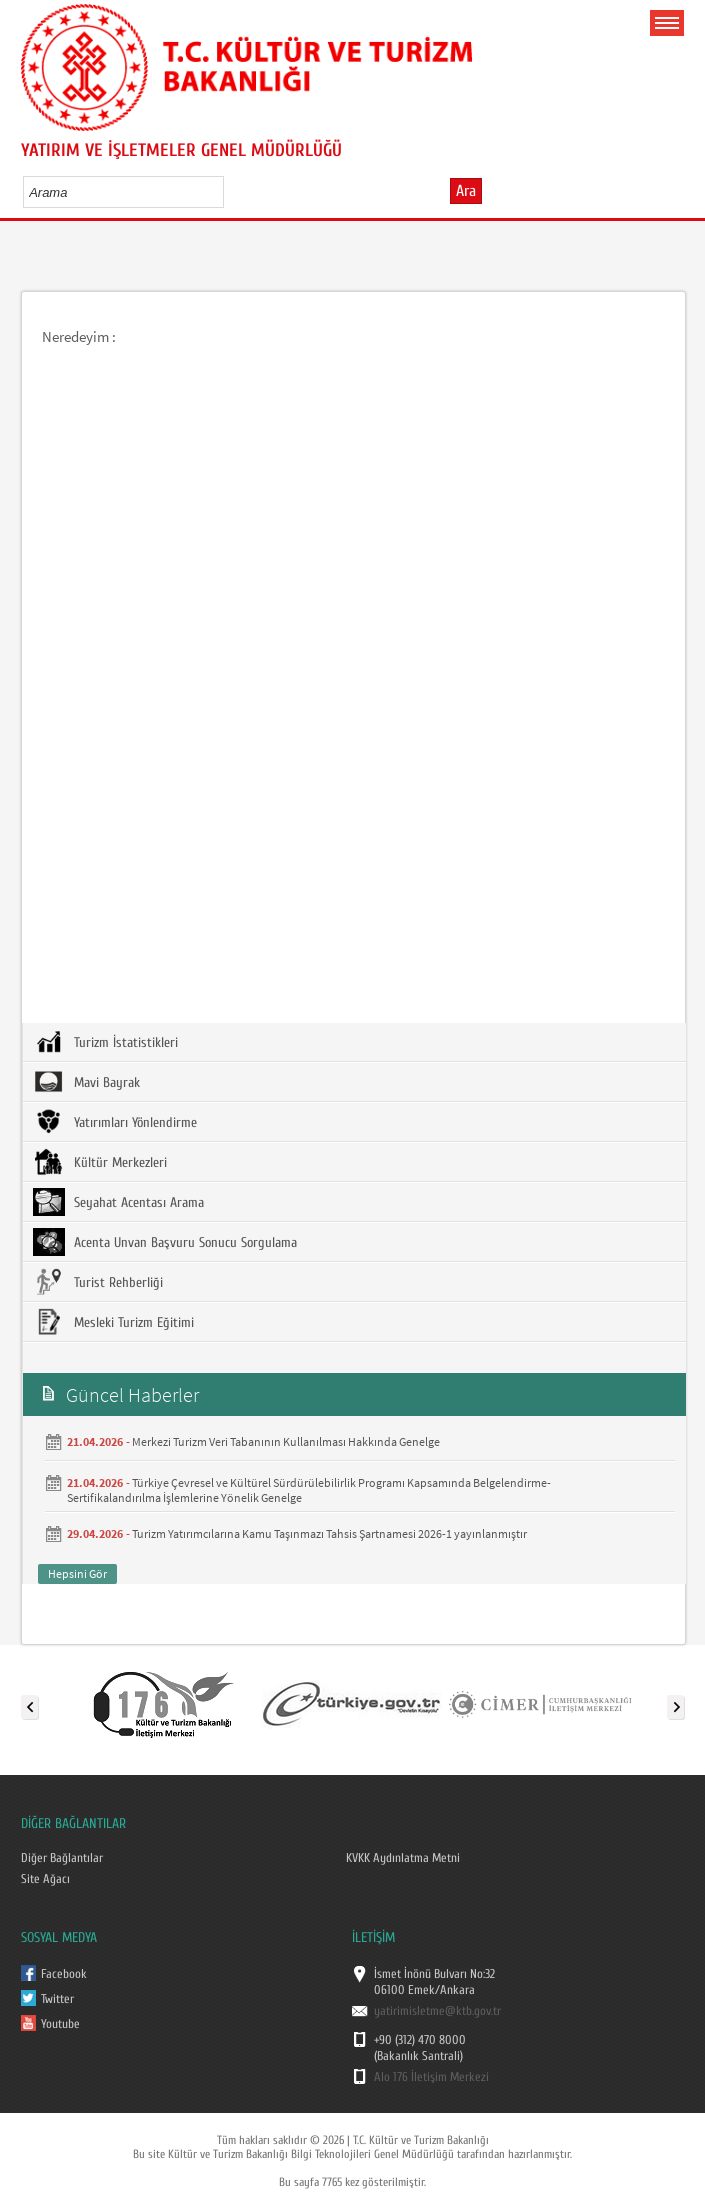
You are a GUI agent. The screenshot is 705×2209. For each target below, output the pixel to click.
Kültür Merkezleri (100, 1162)
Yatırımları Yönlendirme (115, 1122)
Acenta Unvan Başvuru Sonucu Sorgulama (165, 1242)
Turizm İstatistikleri (105, 1042)
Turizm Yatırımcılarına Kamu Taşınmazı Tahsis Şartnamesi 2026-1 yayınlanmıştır (329, 1533)
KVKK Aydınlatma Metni (403, 1858)
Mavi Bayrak (86, 1082)
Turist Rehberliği (98, 1282)
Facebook (64, 1974)
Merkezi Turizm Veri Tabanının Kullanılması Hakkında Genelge (286, 1441)
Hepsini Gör (77, 1573)
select (229, 192)
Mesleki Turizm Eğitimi (113, 1322)
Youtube (60, 2024)
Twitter (57, 1999)
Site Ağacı (45, 1879)
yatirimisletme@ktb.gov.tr (437, 2011)
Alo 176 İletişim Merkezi (431, 2077)
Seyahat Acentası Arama (118, 1202)
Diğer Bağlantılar (62, 1858)
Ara (466, 191)
